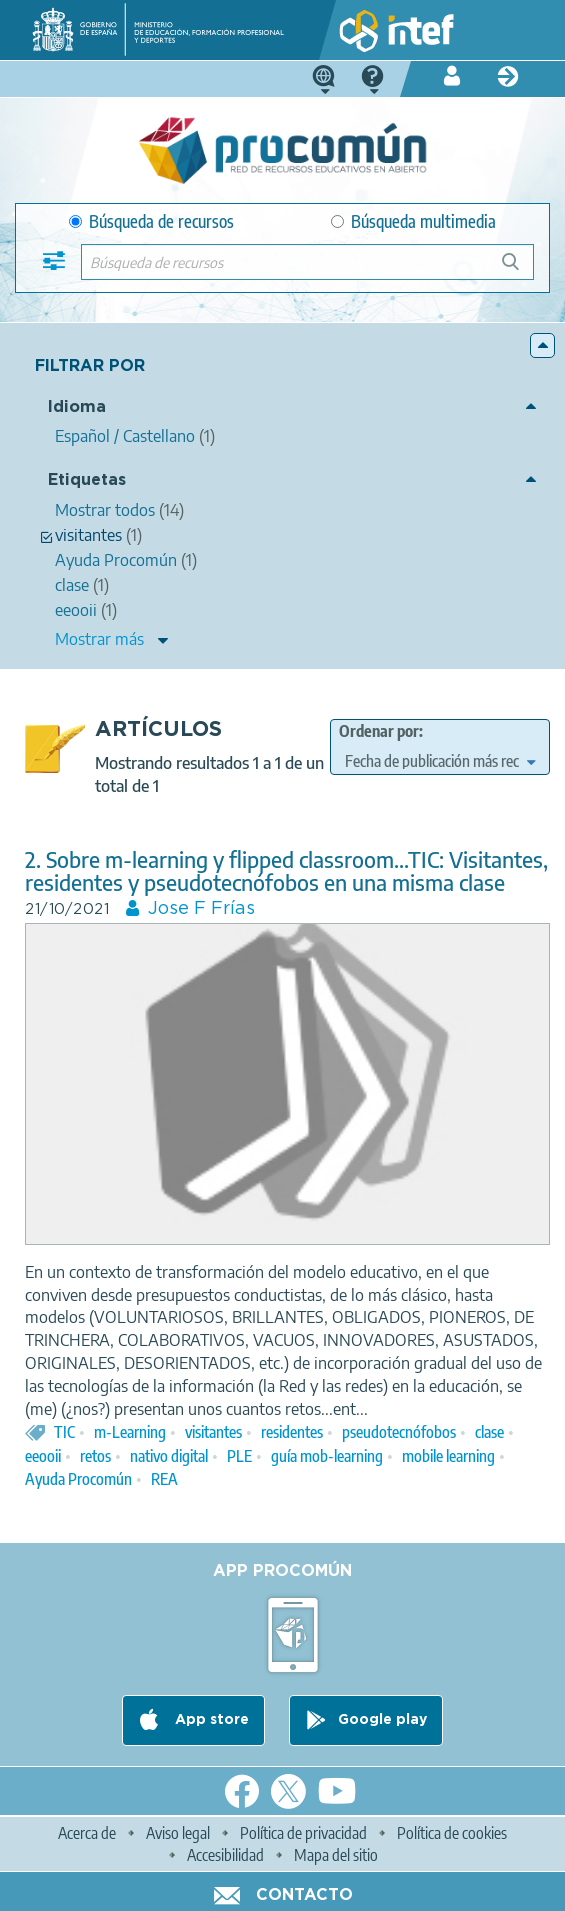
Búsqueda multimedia (413, 221)
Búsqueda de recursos (151, 221)
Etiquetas (87, 480)
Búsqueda (521, 269)
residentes (292, 1432)
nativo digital (169, 1456)
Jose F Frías (201, 909)
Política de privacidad (303, 1833)
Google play (382, 1720)
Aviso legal (178, 1833)
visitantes (213, 1432)
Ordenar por (379, 731)
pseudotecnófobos (399, 1432)
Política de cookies (452, 1833)
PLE (239, 1456)
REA (164, 1479)
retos (95, 1456)
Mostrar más (99, 639)
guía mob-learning (327, 1456)
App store (210, 1720)
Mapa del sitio (336, 1855)
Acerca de (87, 1833)
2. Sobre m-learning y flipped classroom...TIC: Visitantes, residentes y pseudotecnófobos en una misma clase (286, 871)
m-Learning (130, 1432)
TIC (64, 1432)
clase (489, 1432)
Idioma (77, 407)
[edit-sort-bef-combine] (440, 761)
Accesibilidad (225, 1855)
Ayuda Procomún (78, 1479)
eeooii (43, 1456)
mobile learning (448, 1456)
